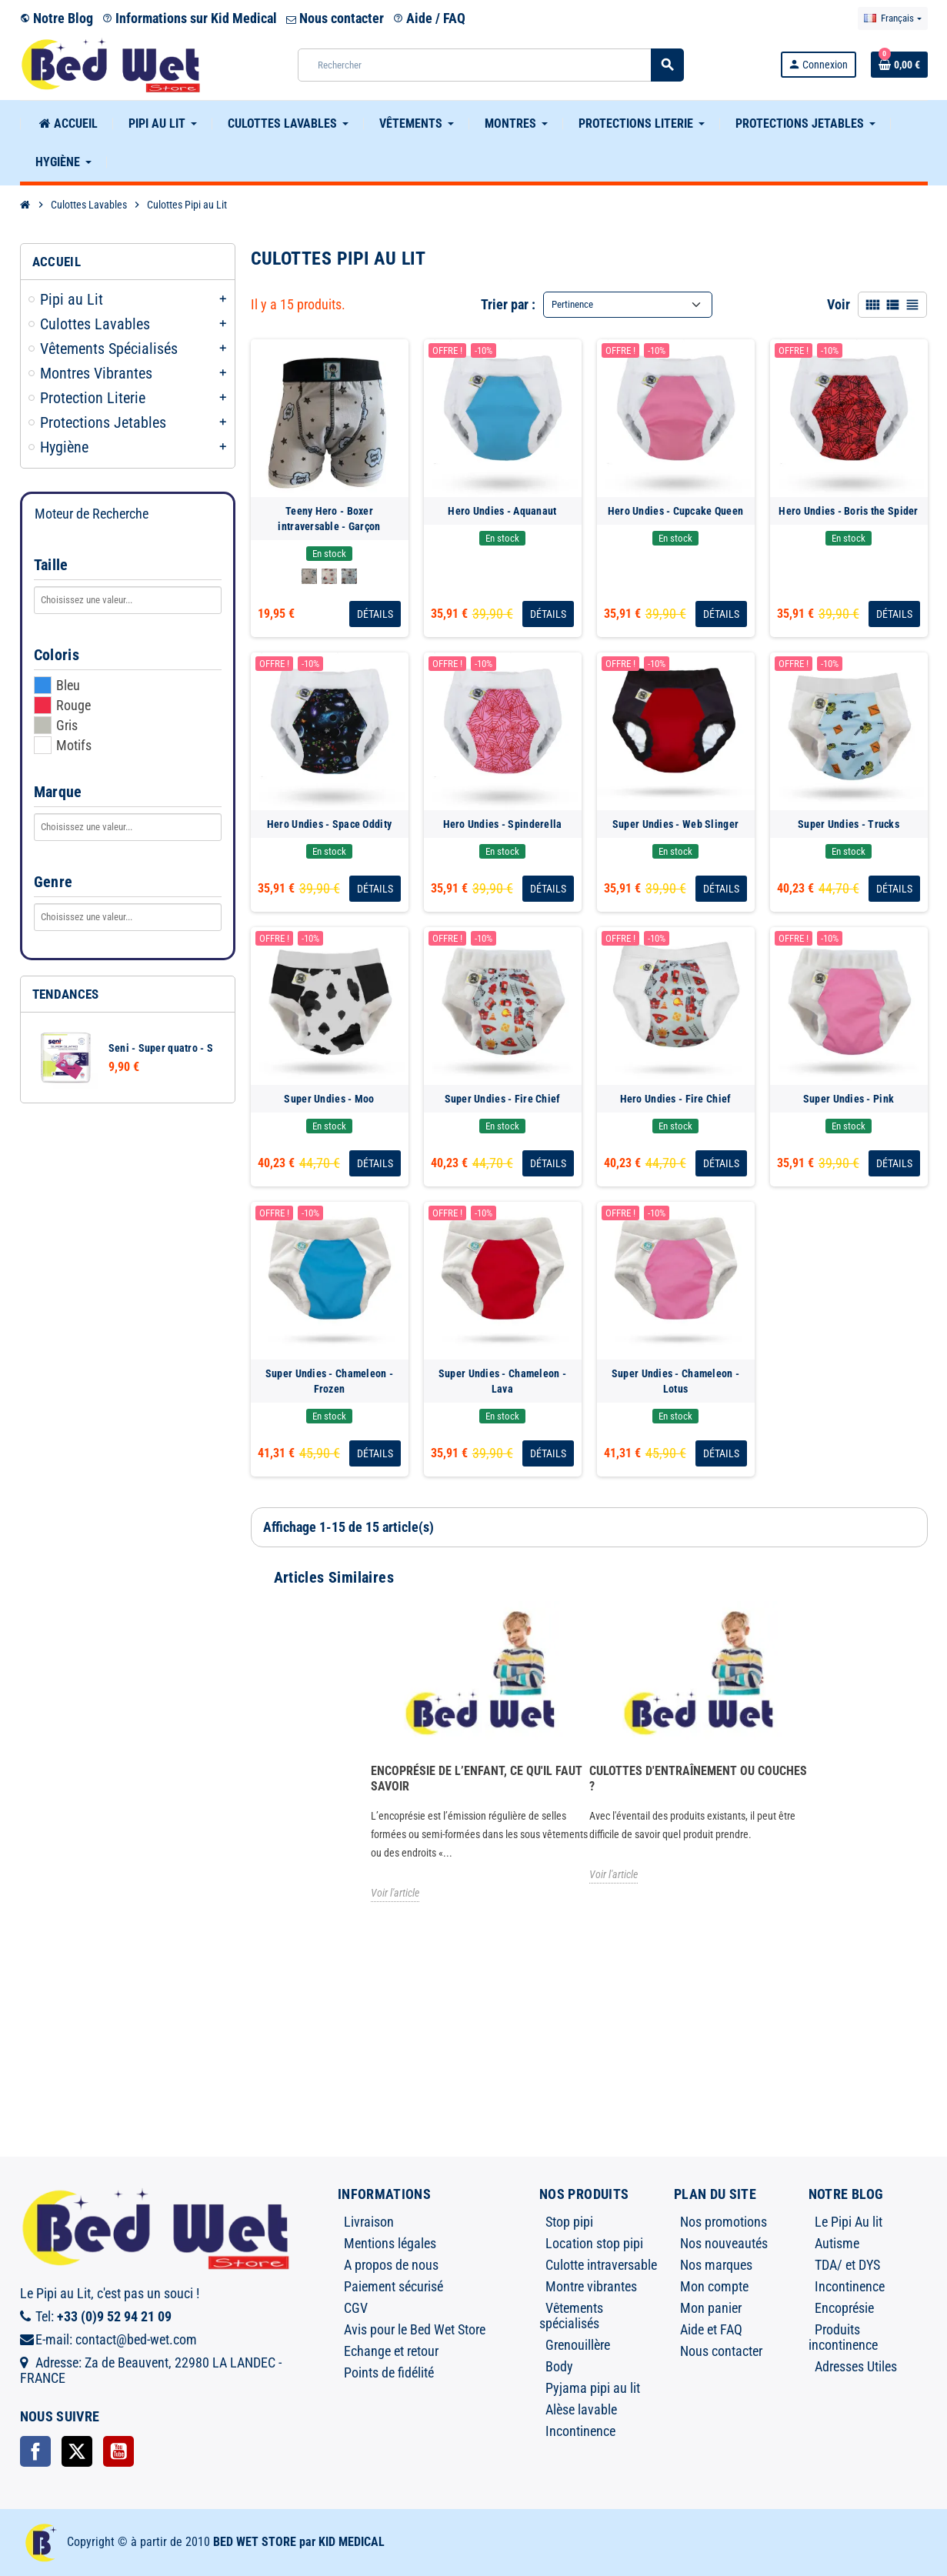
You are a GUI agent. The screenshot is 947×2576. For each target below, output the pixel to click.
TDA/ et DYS (847, 2265)
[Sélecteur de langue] (892, 18)
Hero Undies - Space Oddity (329, 824)
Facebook (35, 2451)
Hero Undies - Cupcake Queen (676, 511)
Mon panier (711, 2308)
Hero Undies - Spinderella (502, 824)
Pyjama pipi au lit (592, 2388)
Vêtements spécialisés (571, 2315)
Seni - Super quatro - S (160, 1048)
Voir (838, 304)
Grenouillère (577, 2345)
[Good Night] (309, 576)
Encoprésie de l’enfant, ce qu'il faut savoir (476, 1778)
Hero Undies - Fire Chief (676, 1099)
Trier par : (508, 304)
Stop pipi (569, 2222)
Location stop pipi (594, 2243)
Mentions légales (390, 2243)
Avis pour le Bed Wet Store (414, 2329)
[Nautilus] (329, 576)
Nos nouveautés (724, 2243)
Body (559, 2366)
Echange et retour (391, 2351)
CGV (356, 2308)
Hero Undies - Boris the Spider (848, 511)
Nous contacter (335, 18)
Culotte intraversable (601, 2265)
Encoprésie (844, 2308)
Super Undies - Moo (329, 1099)
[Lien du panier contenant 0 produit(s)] (899, 65)
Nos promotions (723, 2222)
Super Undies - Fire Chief (503, 1099)
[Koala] (349, 576)
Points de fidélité (389, 2372)
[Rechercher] (490, 65)
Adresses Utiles (856, 2366)
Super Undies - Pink (848, 1099)
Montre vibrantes (591, 2286)
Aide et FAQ (711, 2329)
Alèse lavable (581, 2409)
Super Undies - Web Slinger (675, 824)
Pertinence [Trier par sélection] (572, 304)
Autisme (837, 2243)
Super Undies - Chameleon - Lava (502, 1381)
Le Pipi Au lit (848, 2222)
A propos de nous (391, 2265)
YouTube (118, 2451)
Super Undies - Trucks (848, 824)
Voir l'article (395, 1893)
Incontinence (580, 2431)
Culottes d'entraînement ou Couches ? (698, 1778)
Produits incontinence (843, 2337)
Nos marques (716, 2265)
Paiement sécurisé (393, 2286)
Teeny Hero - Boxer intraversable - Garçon (329, 518)
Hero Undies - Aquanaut (502, 511)
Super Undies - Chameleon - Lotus (675, 1381)
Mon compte (714, 2286)
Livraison (369, 2222)
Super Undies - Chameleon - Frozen (329, 1381)
